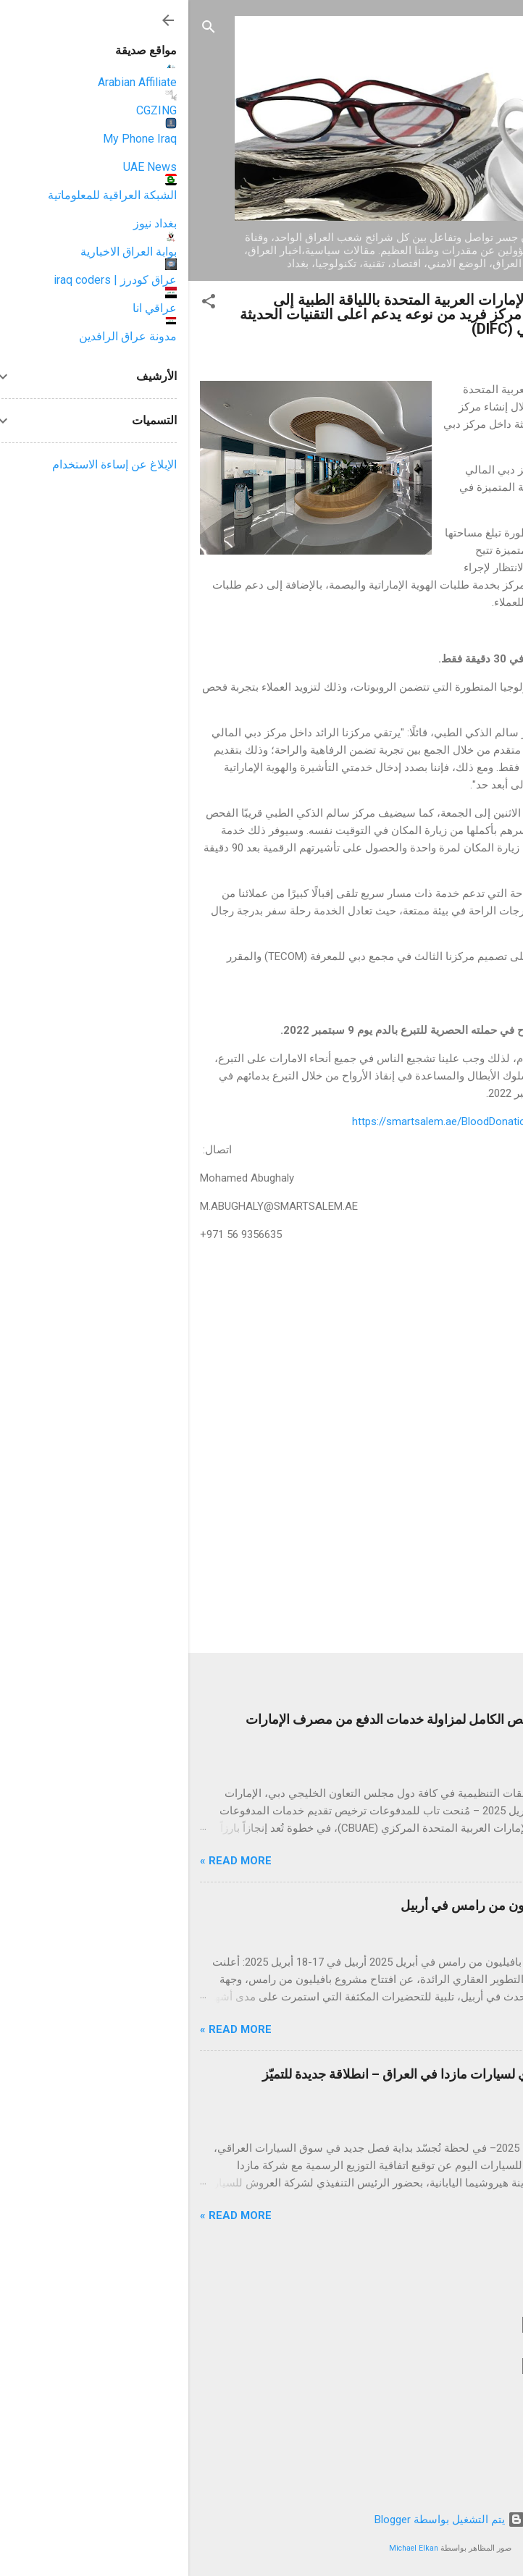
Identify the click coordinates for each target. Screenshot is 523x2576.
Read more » (47, 1860)
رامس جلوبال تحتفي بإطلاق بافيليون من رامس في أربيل (361, 1905)
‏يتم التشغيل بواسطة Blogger (261, 2519)
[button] (20, 303)
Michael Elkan (225, 2548)
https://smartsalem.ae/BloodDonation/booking (274, 1121)
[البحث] (20, 29)
